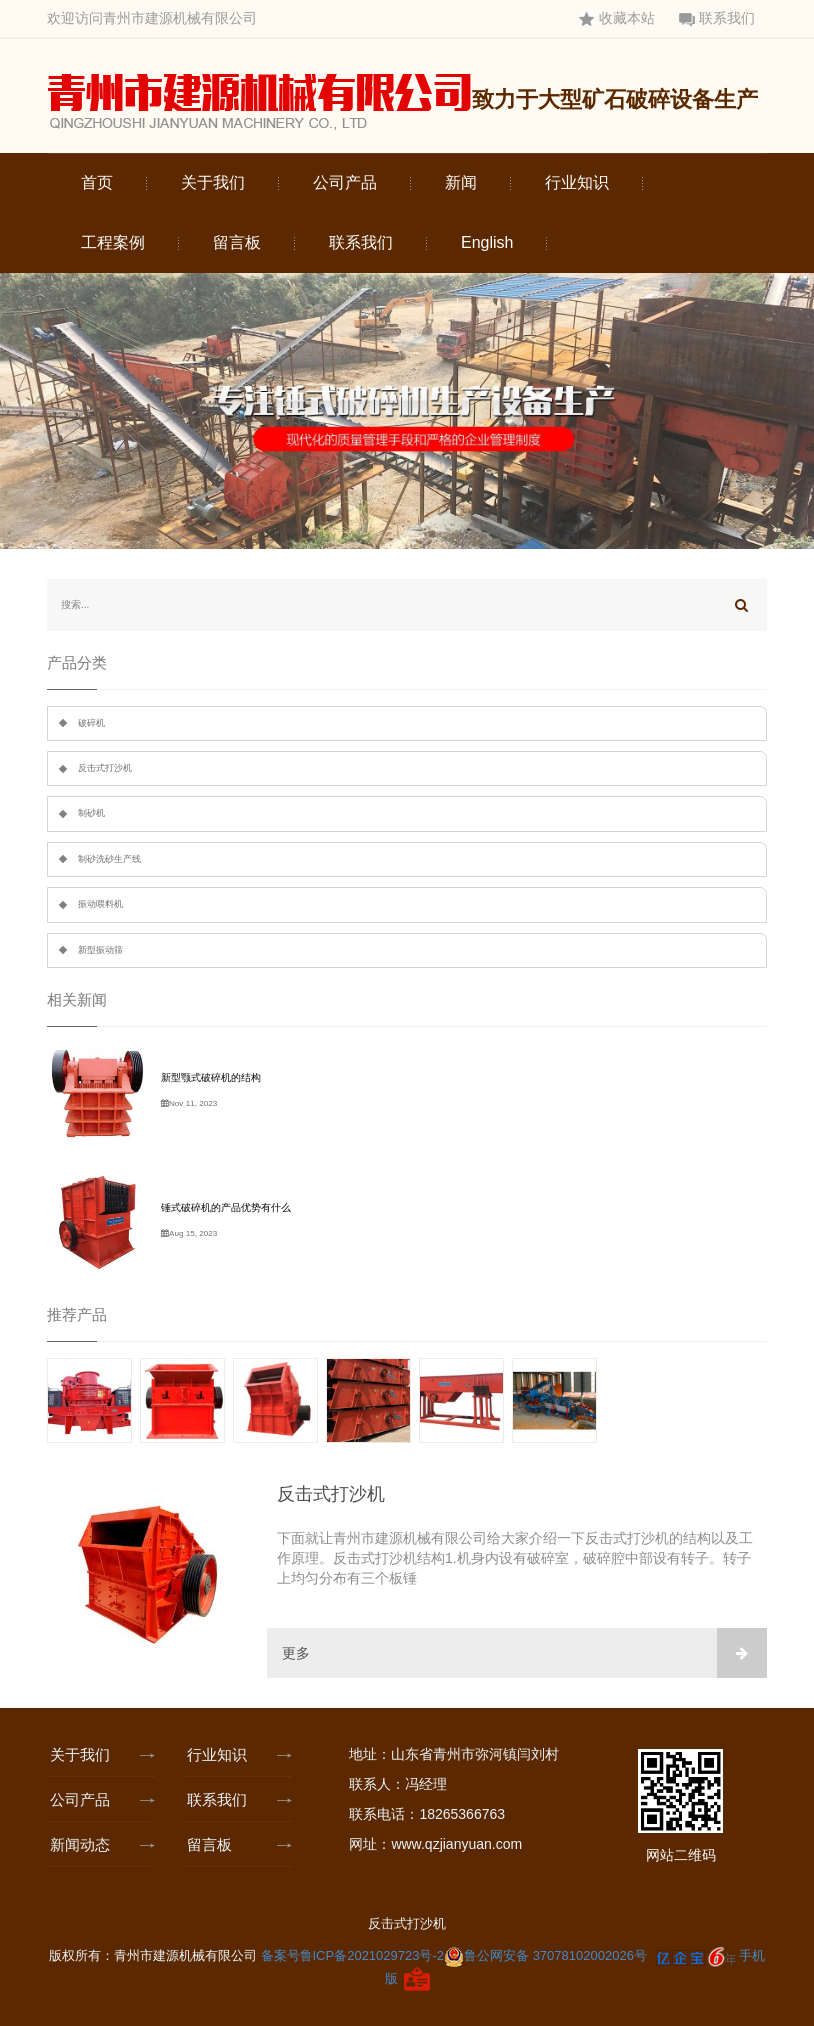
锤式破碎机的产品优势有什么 (226, 1207)
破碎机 (91, 723)
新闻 (461, 182)
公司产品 (345, 182)
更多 (524, 1653)
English (487, 242)
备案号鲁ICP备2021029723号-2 (353, 1955)
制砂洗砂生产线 (109, 859)
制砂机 (91, 813)
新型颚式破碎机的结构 (211, 1077)
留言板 (237, 242)
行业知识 (577, 182)
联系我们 (717, 18)
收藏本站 (617, 18)
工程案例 (113, 242)
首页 (97, 182)
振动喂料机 (100, 904)
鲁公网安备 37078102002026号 (545, 1955)
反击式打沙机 (105, 768)
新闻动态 (84, 1844)
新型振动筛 (100, 950)
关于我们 (213, 182)
